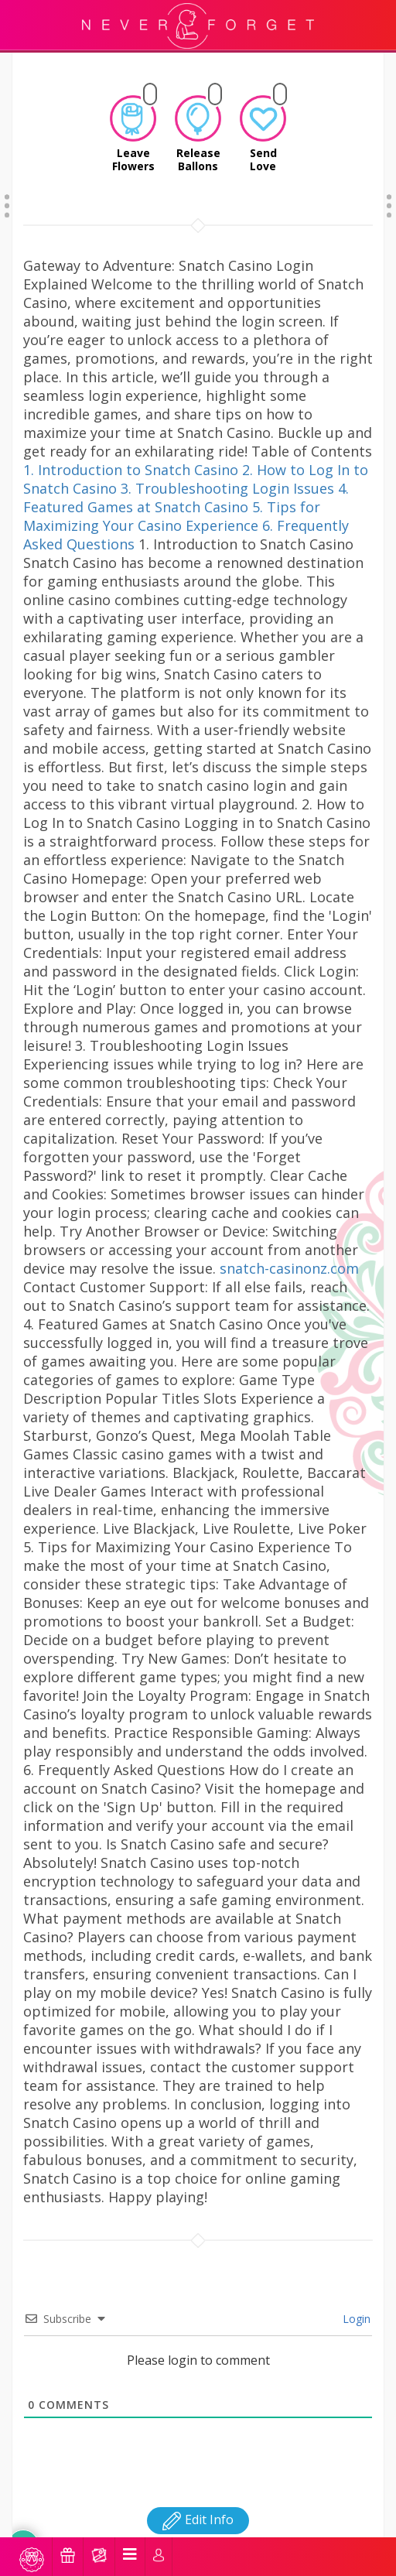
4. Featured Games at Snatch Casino (186, 478)
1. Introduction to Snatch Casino (130, 450)
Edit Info (198, 2500)
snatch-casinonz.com (289, 1249)
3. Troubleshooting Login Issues (227, 469)
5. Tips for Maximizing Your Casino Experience (171, 496)
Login (355, 2299)
